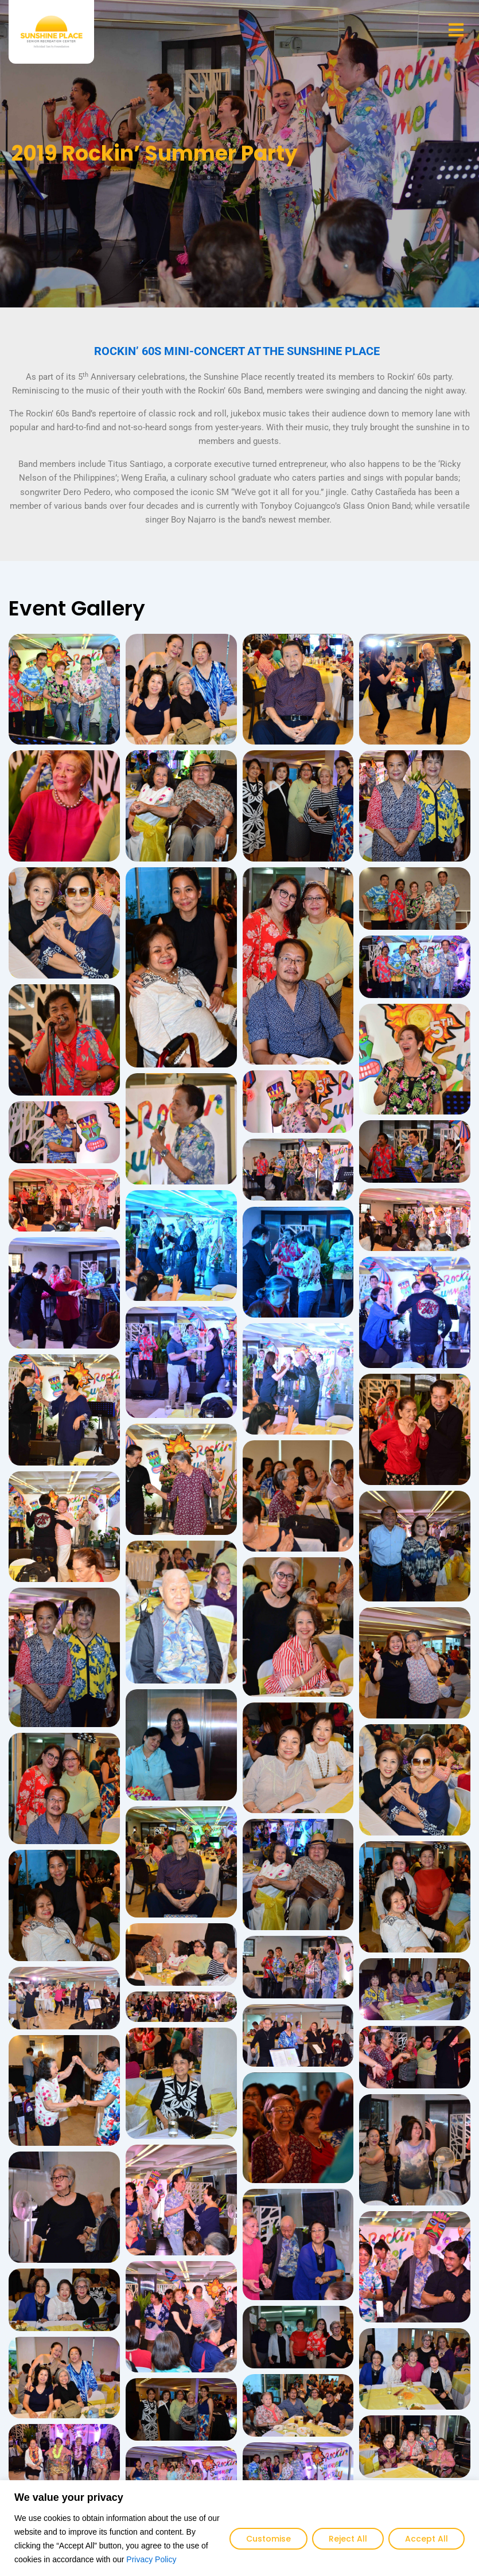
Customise (268, 2538)
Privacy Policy (151, 2559)
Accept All (426, 2538)
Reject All (348, 2538)
